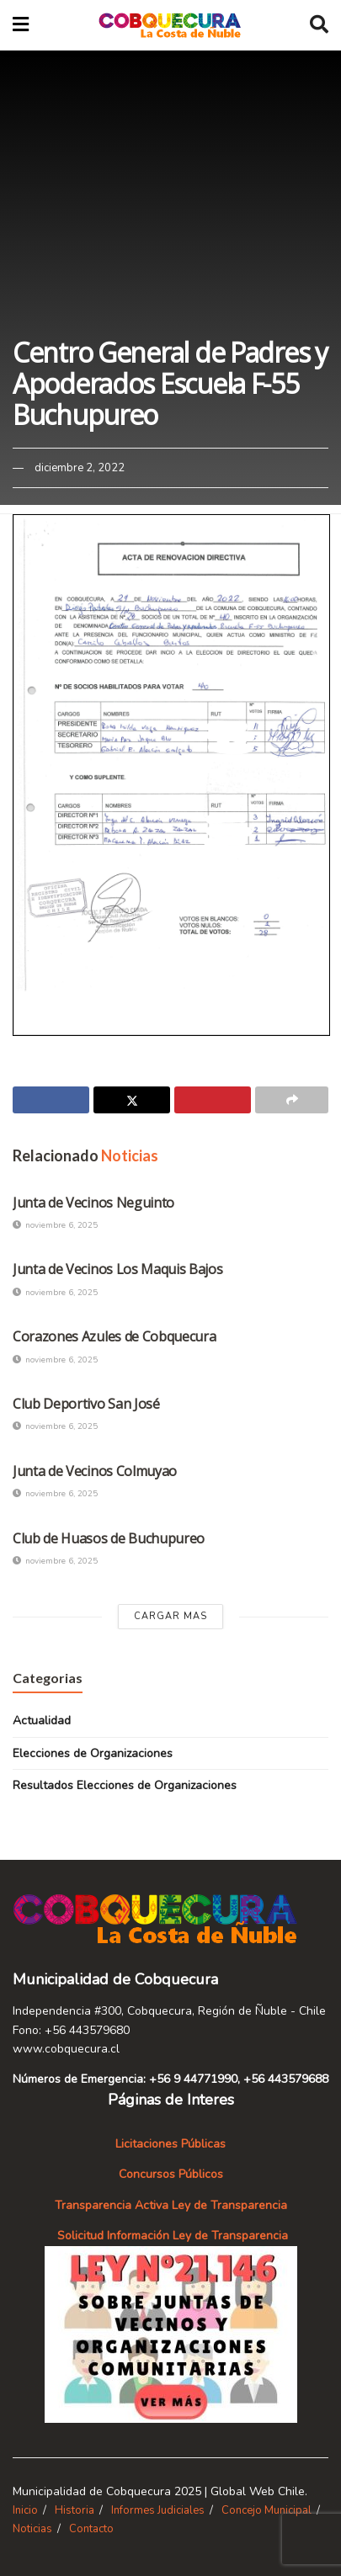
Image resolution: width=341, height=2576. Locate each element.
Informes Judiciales (158, 2510)
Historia (74, 2510)
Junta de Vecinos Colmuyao (95, 1471)
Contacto (91, 2528)
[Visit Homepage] (170, 25)
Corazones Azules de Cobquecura (114, 1336)
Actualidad (42, 1721)
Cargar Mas (170, 1616)
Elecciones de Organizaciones (93, 1753)
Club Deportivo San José (86, 1403)
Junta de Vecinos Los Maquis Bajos (117, 1269)
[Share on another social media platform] (291, 1099)
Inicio (25, 2510)
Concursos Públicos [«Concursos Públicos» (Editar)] (171, 2174)
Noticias (32, 2528)
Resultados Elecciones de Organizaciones (125, 1785)
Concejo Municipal (266, 2510)
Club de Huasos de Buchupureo (109, 1538)
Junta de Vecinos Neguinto (93, 1202)
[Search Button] (319, 25)
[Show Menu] (21, 25)
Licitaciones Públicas (170, 2144)
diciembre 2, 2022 (80, 467)
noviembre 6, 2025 (55, 1225)
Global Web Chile (257, 2491)
